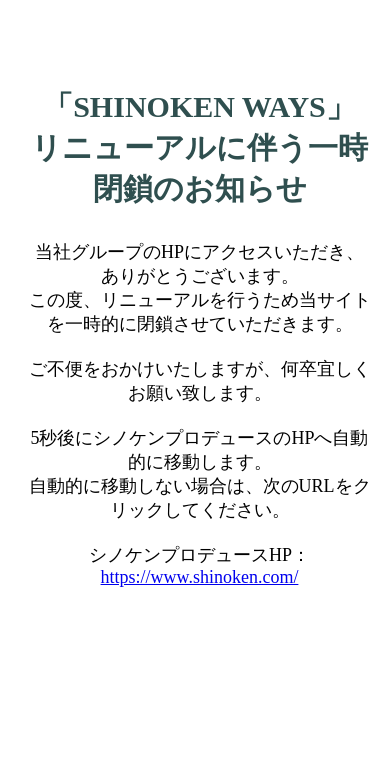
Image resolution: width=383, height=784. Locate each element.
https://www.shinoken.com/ (200, 577)
